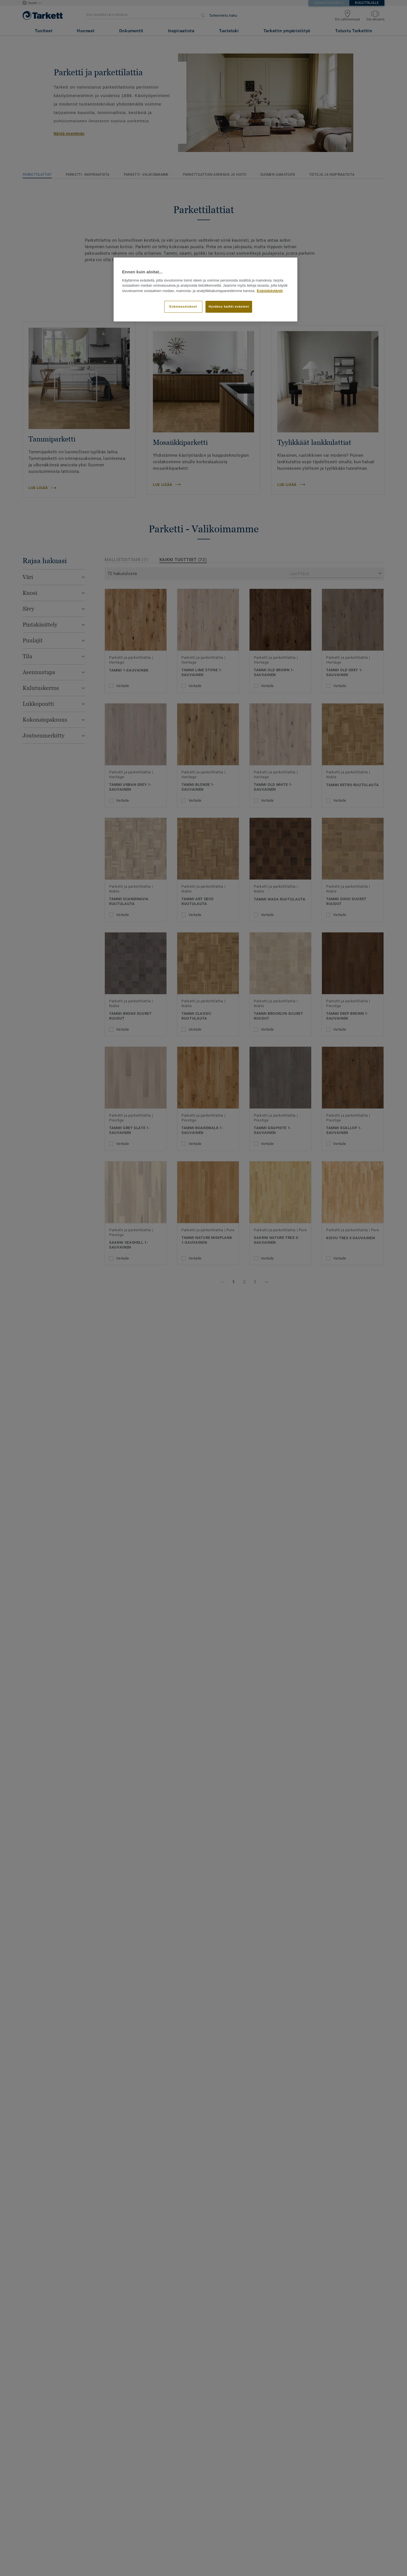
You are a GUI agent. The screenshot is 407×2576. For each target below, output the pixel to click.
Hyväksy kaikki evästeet (229, 306)
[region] (205, 289)
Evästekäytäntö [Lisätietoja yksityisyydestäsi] (270, 291)
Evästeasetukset (183, 306)
